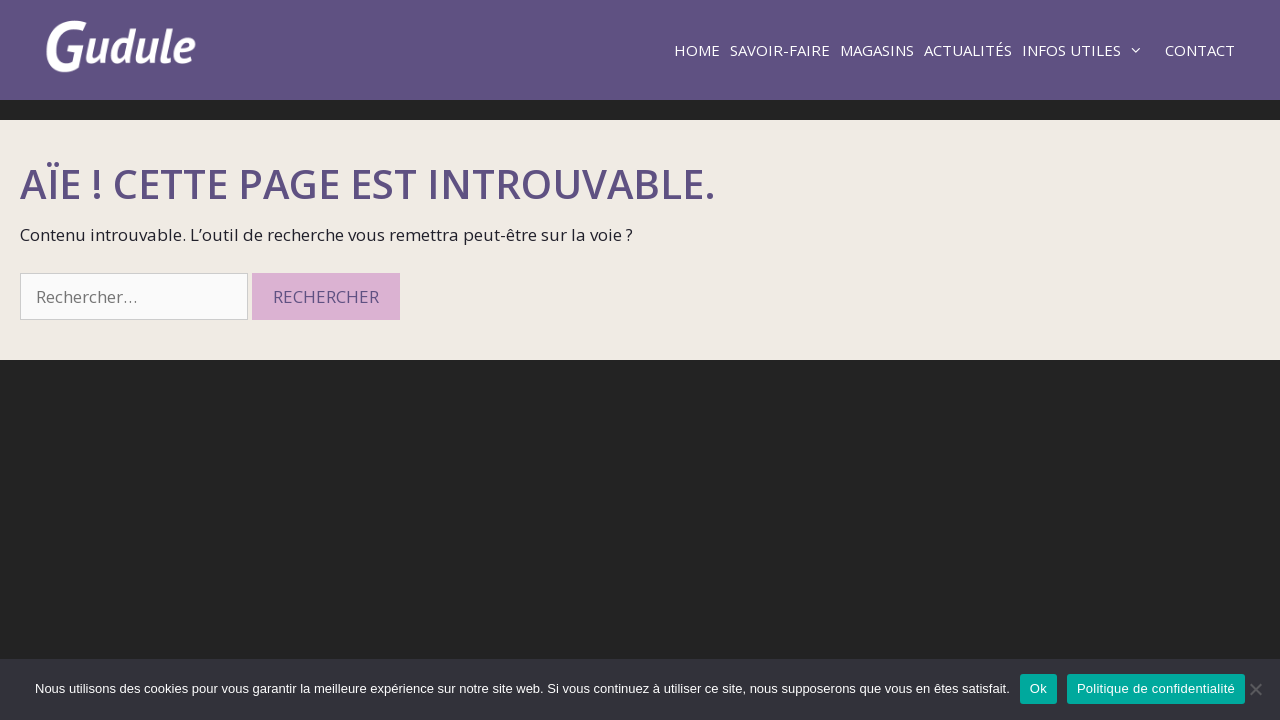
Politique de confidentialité (1156, 688)
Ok (1038, 688)
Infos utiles (1091, 50)
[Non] (1255, 689)
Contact (1200, 50)
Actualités (968, 50)
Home (697, 50)
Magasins (877, 50)
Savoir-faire (780, 50)
